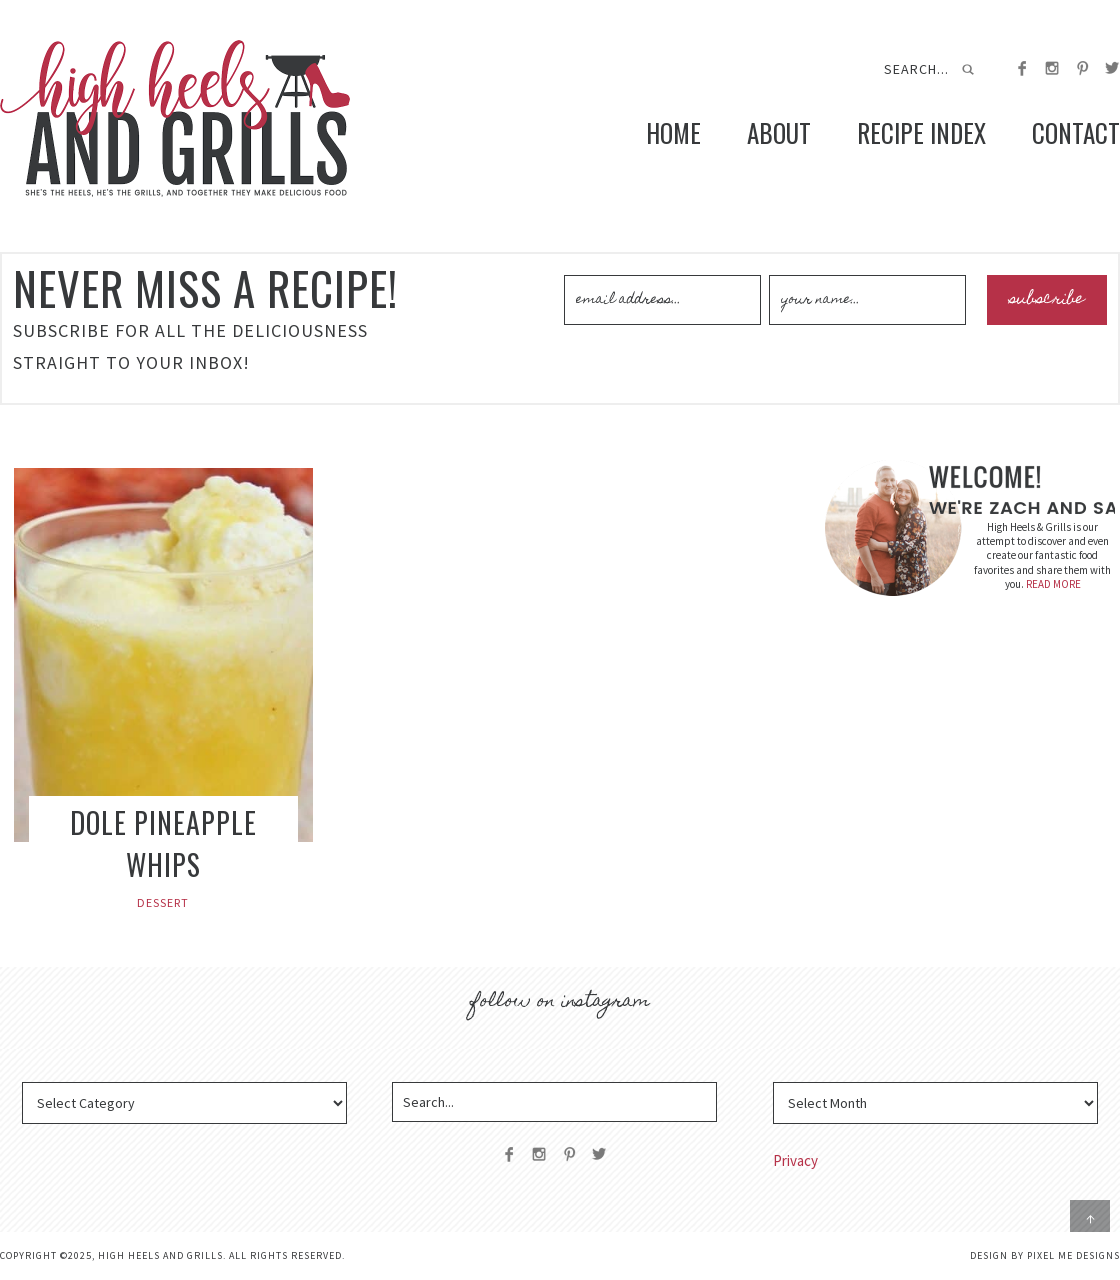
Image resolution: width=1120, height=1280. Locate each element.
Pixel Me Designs (1073, 1255)
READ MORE (1053, 584)
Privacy (795, 1160)
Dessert (163, 902)
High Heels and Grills (175, 118)
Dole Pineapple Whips (163, 843)
